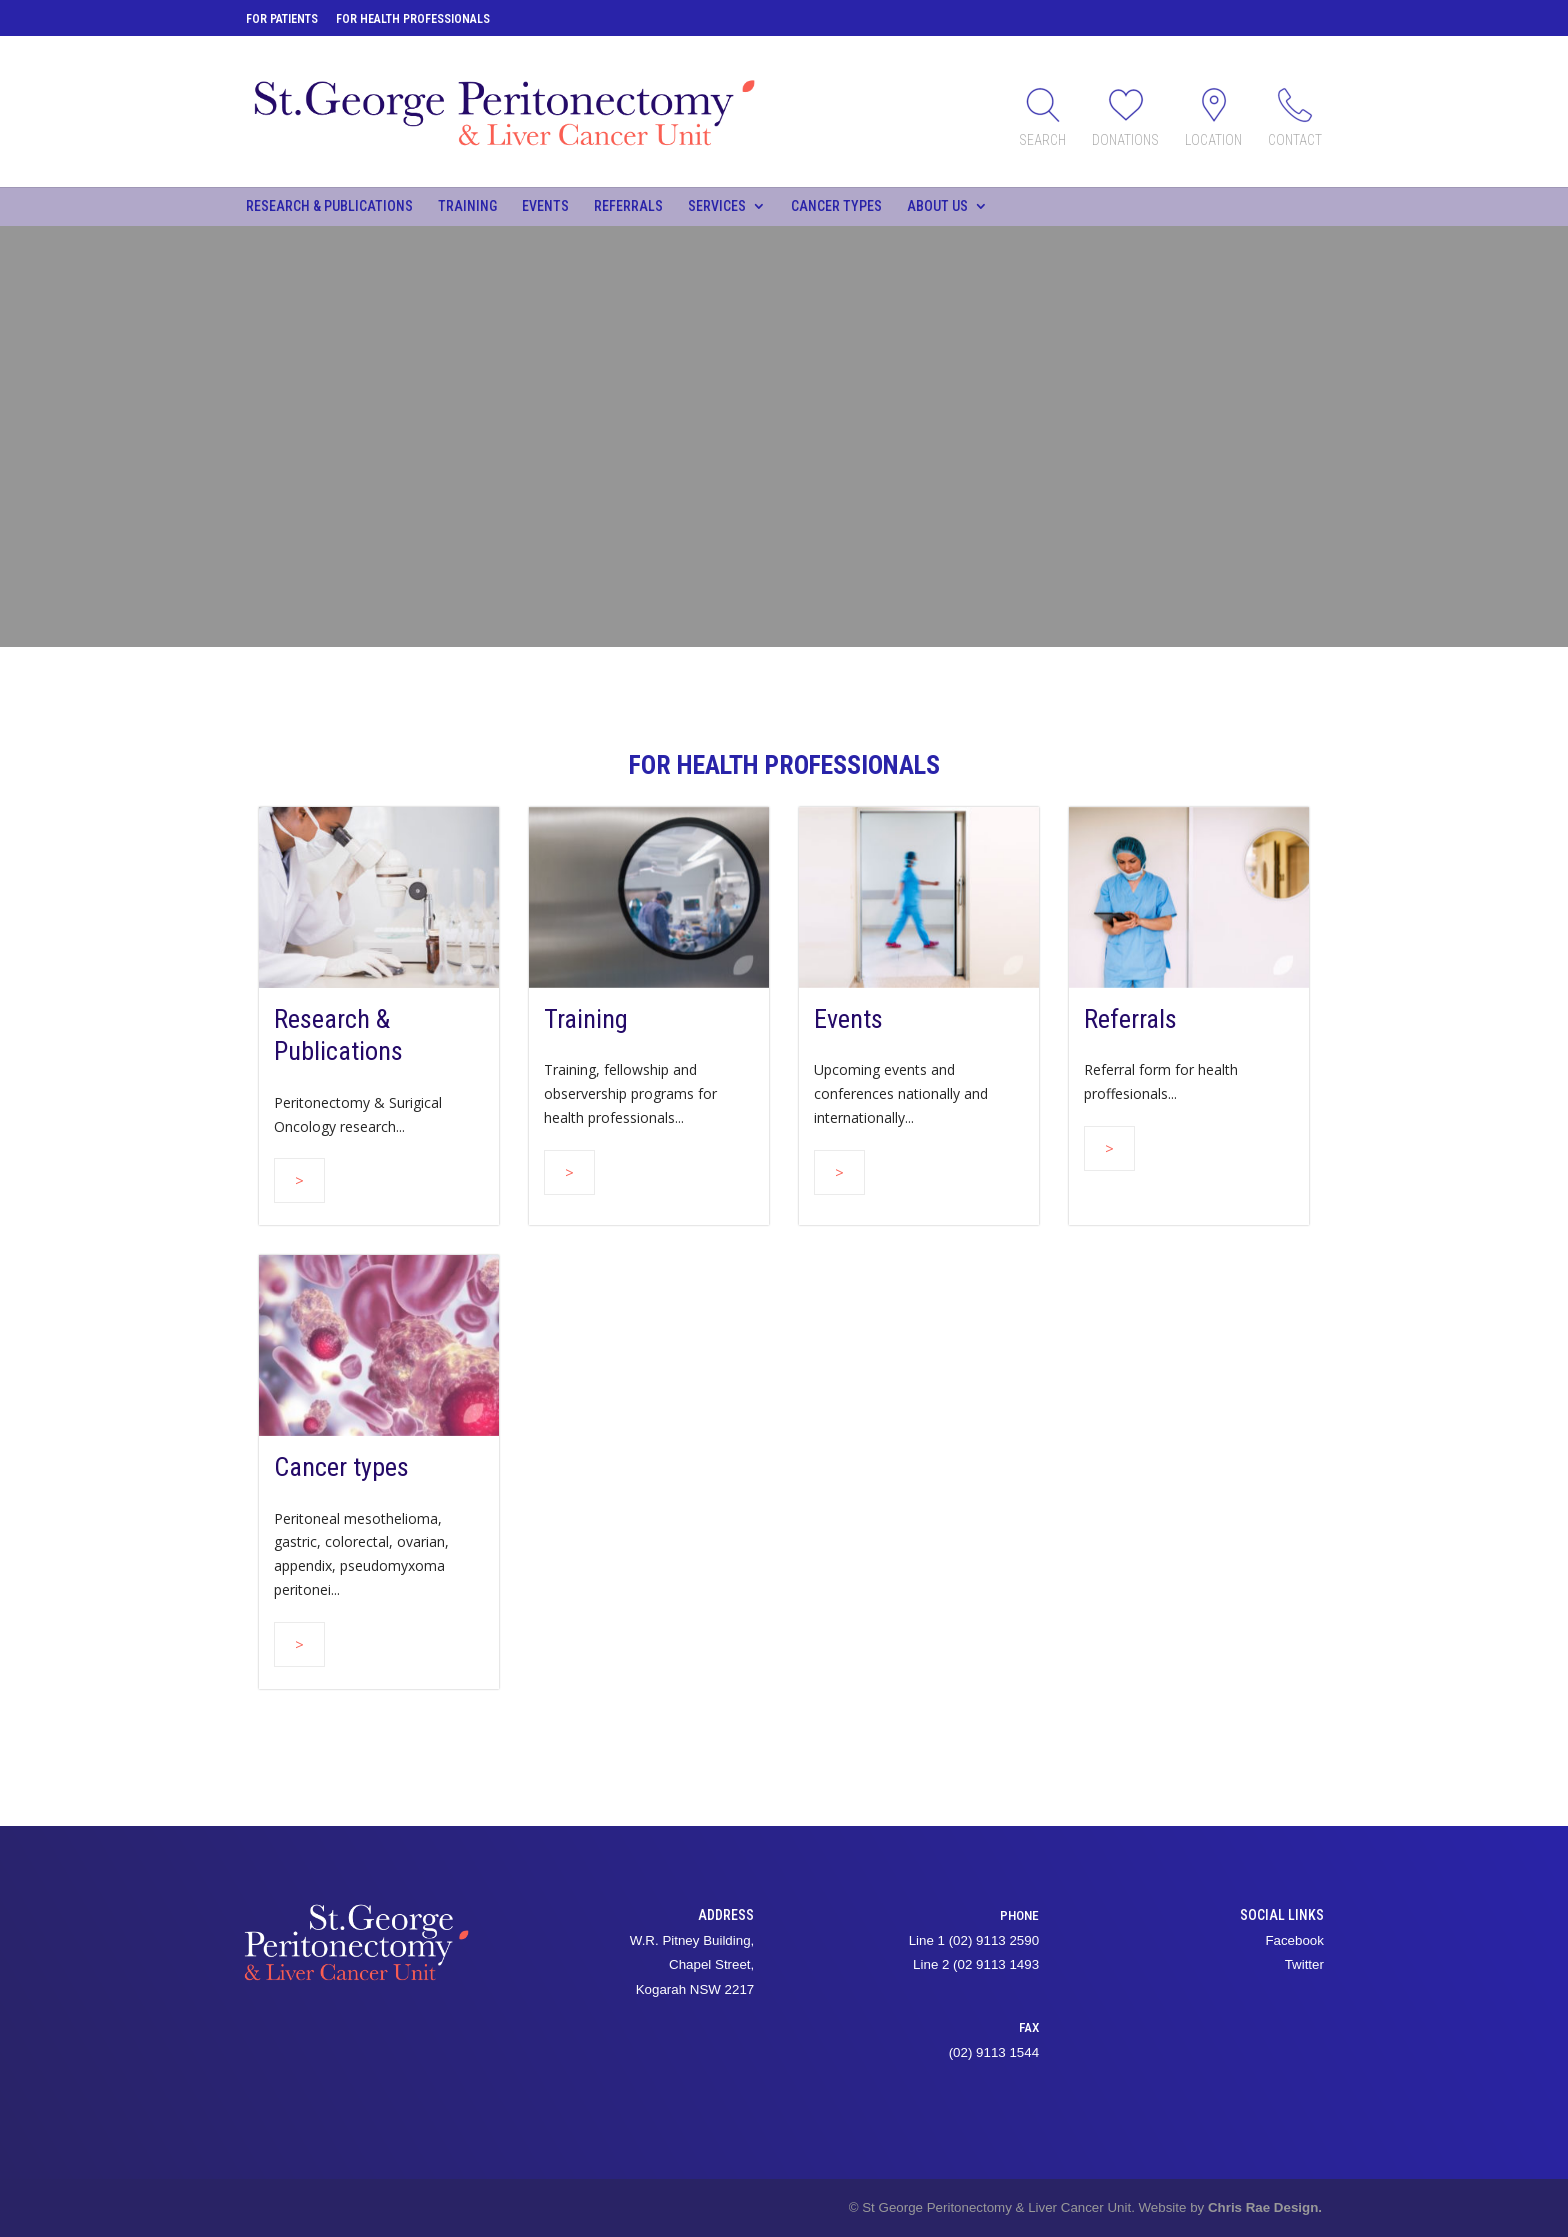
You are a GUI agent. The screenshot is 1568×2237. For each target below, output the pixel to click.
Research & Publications (329, 206)
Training (467, 206)
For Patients (282, 19)
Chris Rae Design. (1265, 2207)
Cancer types (836, 206)
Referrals (628, 206)
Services (717, 206)
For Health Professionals (413, 19)
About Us (937, 206)
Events (545, 206)
